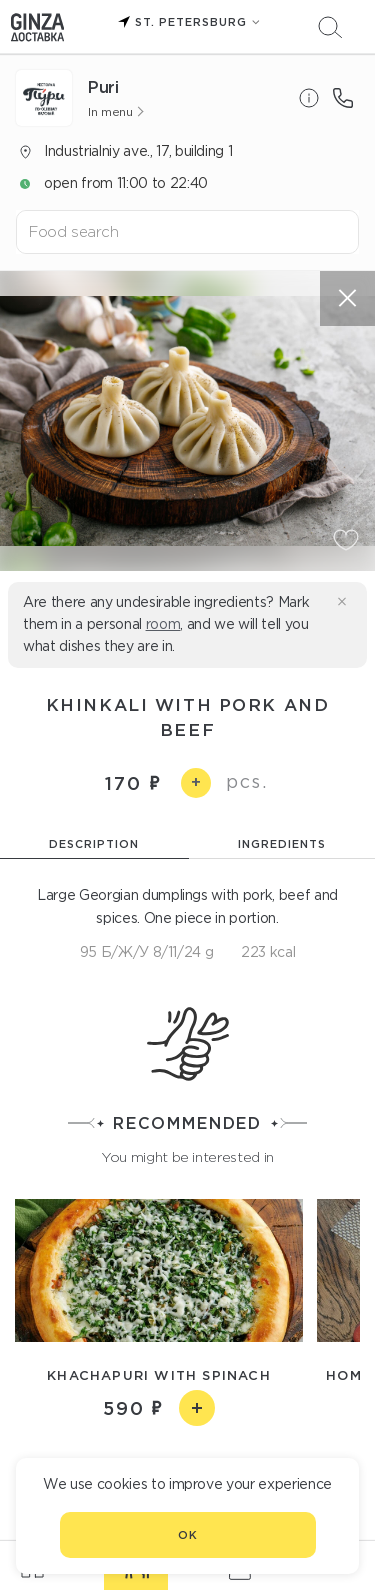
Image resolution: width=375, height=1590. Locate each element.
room (163, 624)
